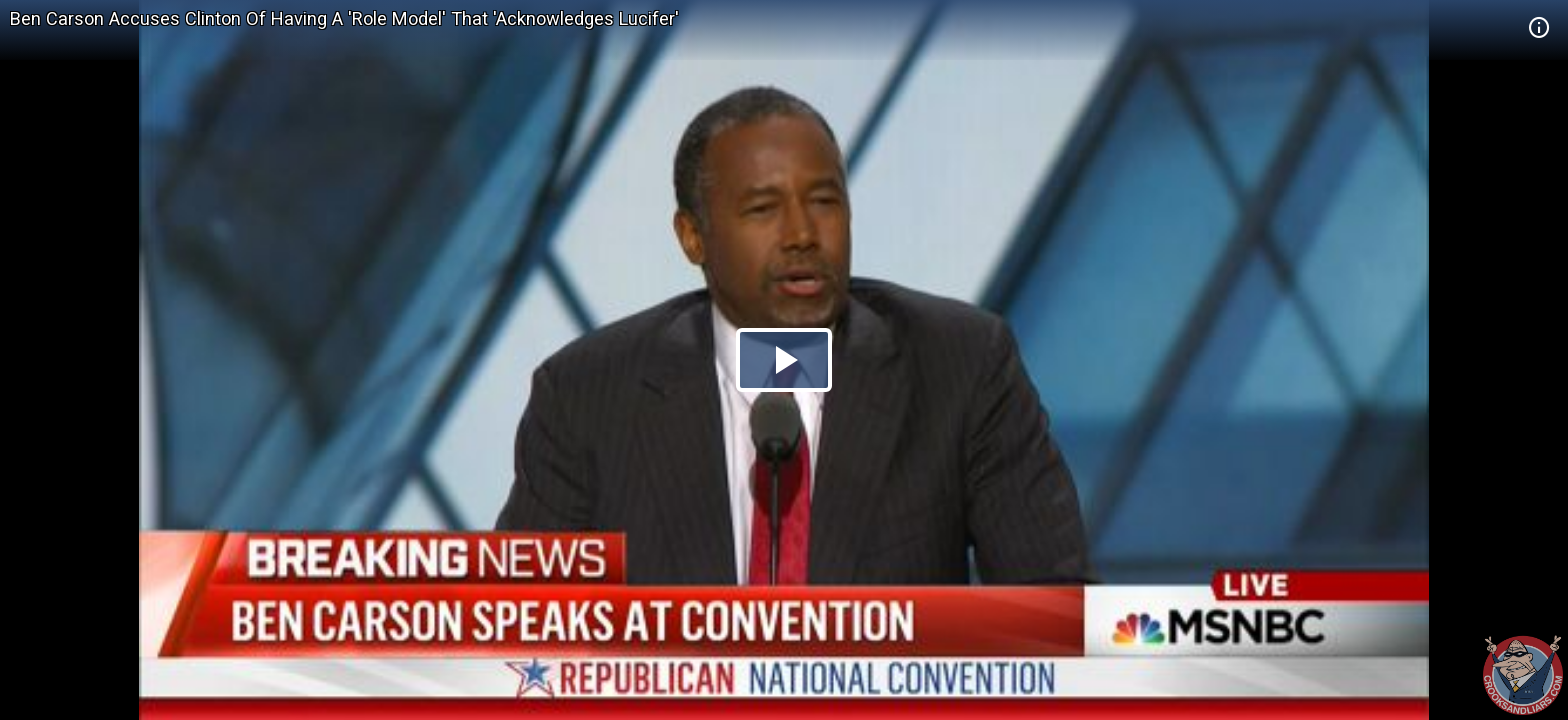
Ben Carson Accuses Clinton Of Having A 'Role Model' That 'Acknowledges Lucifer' (344, 18)
